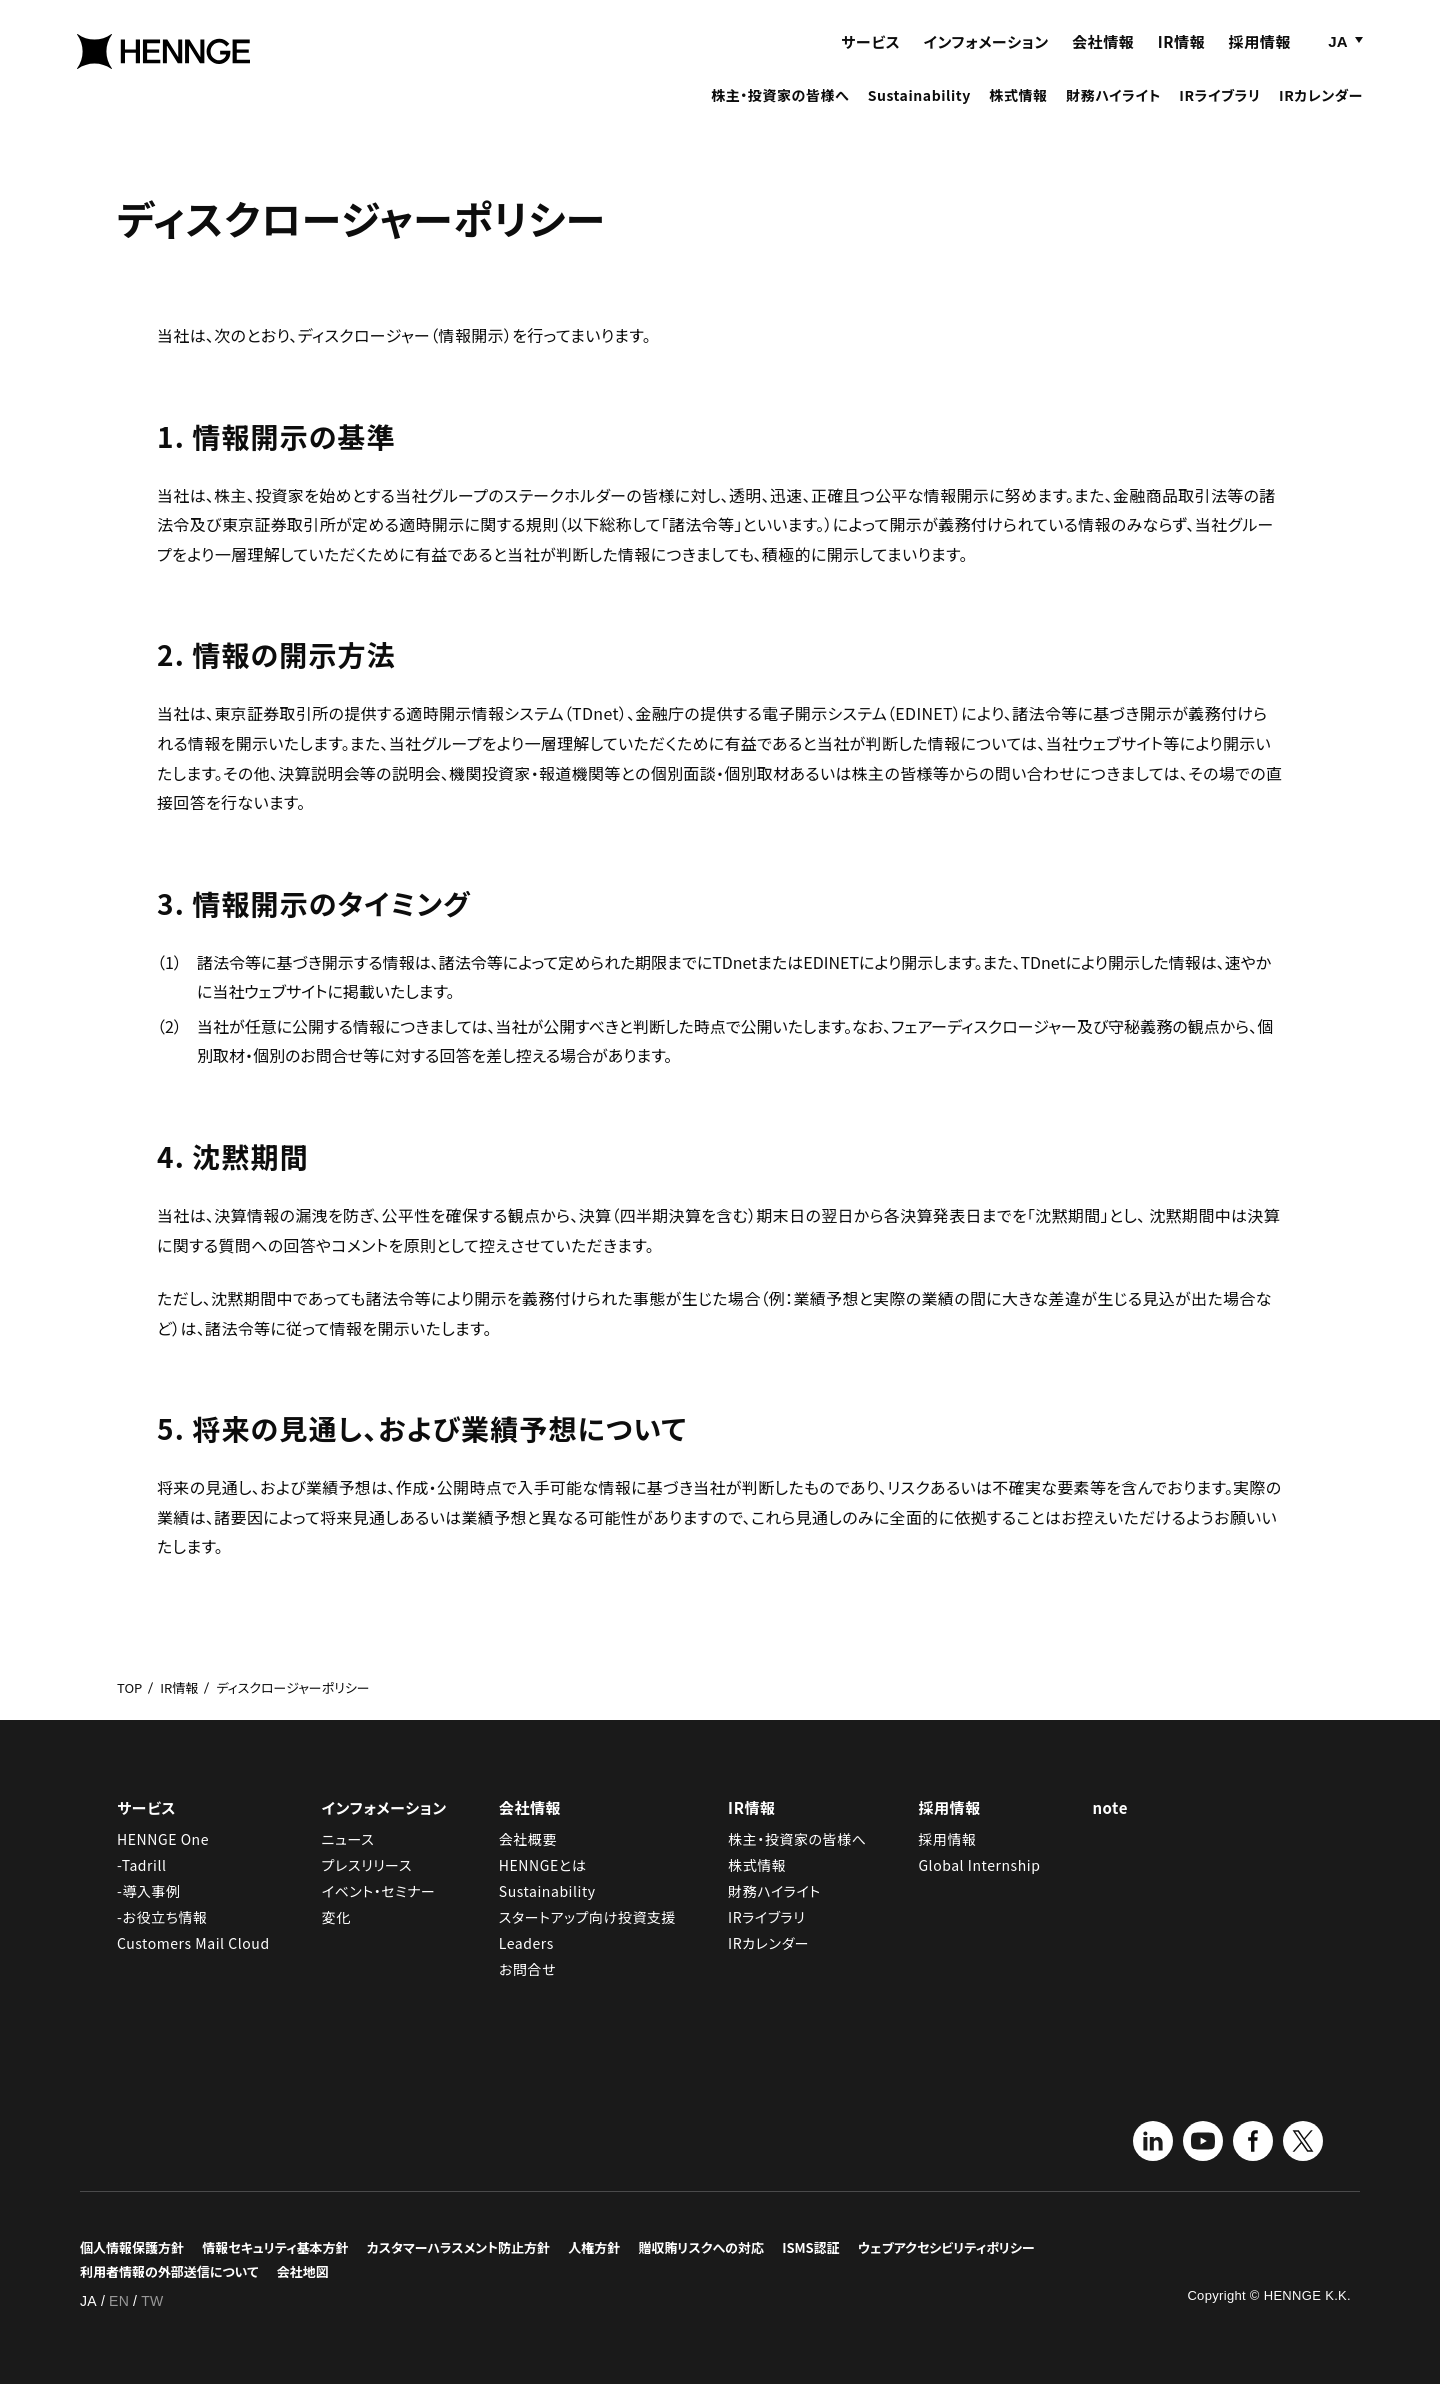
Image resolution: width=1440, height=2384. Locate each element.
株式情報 (1018, 112)
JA (1337, 57)
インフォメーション (986, 57)
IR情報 (1182, 57)
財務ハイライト (1113, 112)
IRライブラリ (1219, 112)
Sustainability (919, 112)
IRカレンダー (1321, 112)
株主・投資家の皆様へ (780, 112)
